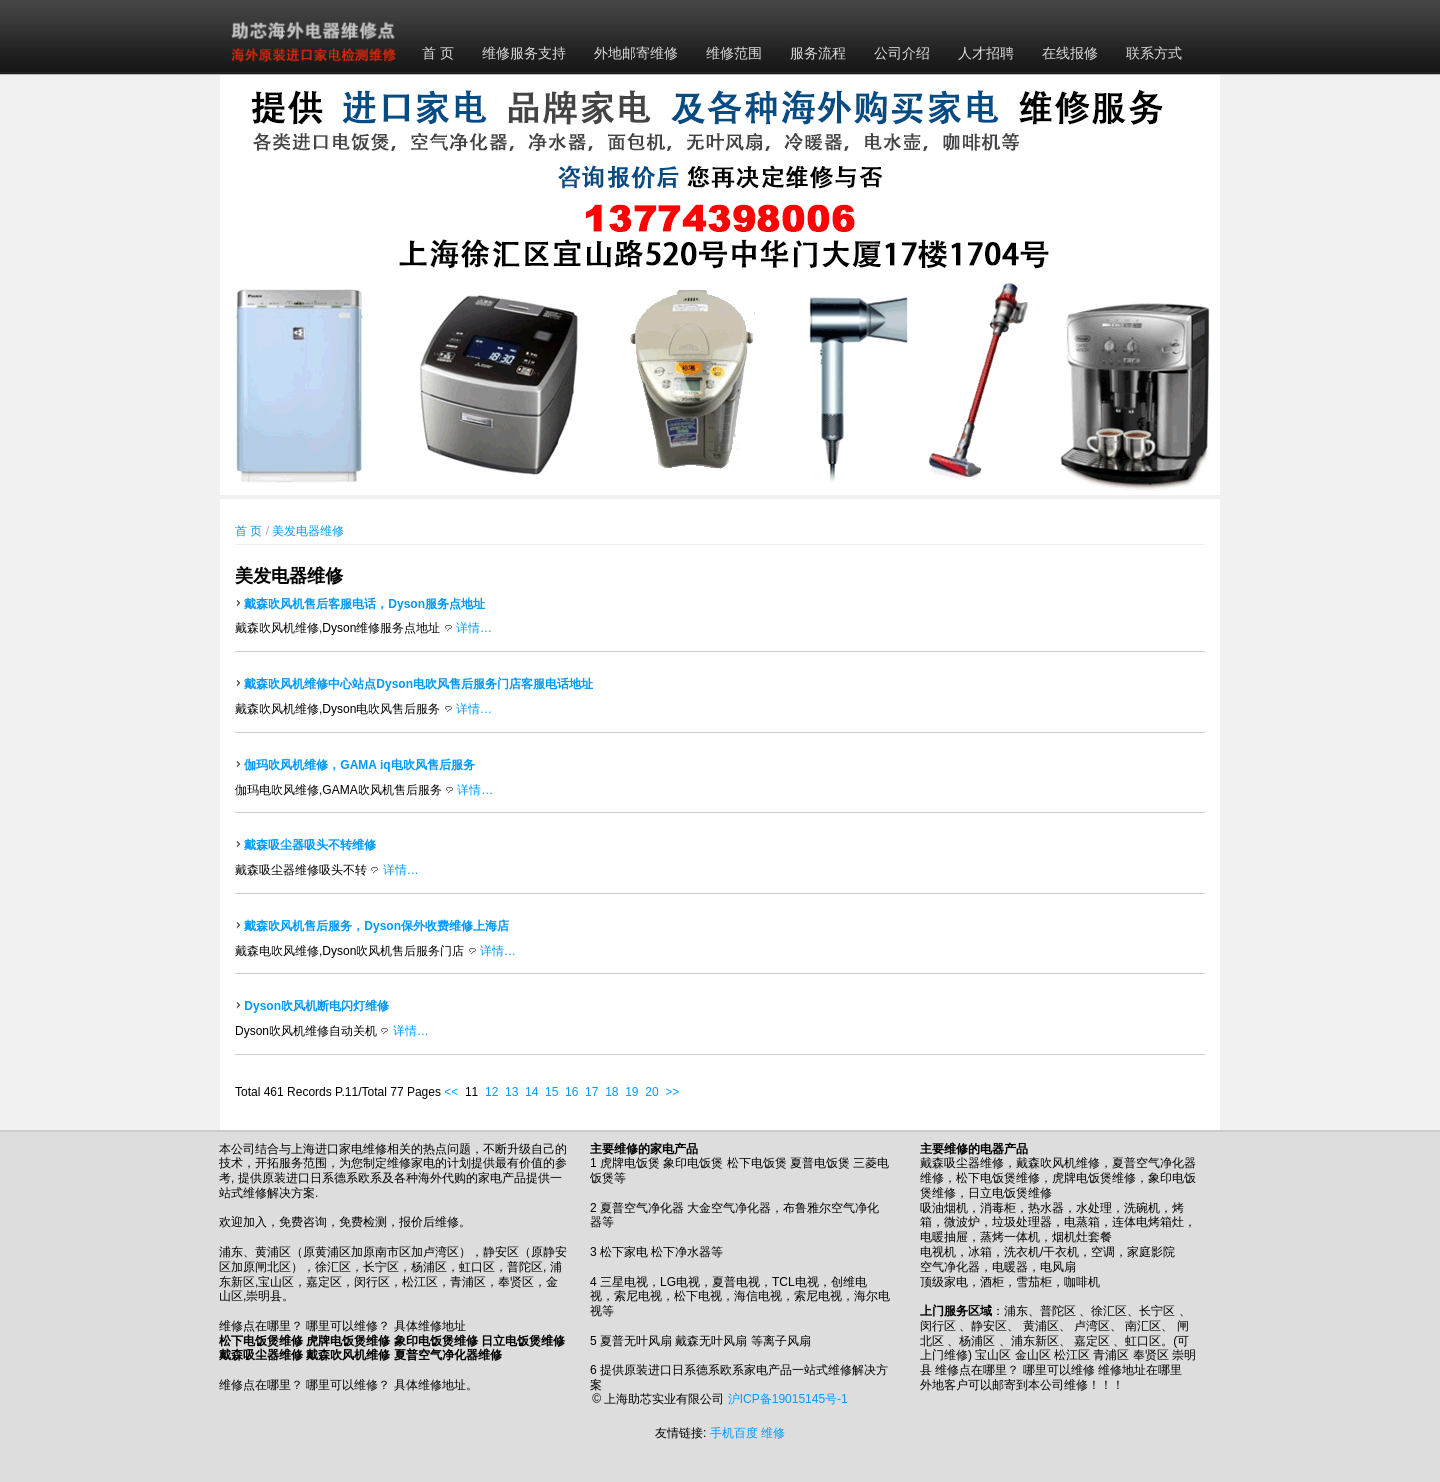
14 (531, 1092)
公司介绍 (902, 53)
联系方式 (1154, 53)
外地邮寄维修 (636, 53)
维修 (773, 1433)
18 (611, 1092)
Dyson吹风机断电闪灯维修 (316, 1006)
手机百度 (734, 1433)
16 (571, 1092)
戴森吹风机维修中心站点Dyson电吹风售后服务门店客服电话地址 (418, 684)
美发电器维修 (308, 531)
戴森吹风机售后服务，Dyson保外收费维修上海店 (376, 926)
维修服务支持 (524, 53)
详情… (474, 628)
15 (551, 1092)
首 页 (438, 53)
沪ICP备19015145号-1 (788, 1399)
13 (511, 1092)
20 (651, 1092)
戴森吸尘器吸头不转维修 (310, 845)
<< (451, 1092)
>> (672, 1092)
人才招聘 (986, 53)
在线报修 (1070, 53)
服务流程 (818, 53)
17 (591, 1092)
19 (631, 1092)
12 (491, 1092)
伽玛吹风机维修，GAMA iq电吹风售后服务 (359, 765)
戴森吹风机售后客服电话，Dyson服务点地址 (364, 604)
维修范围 (734, 53)
